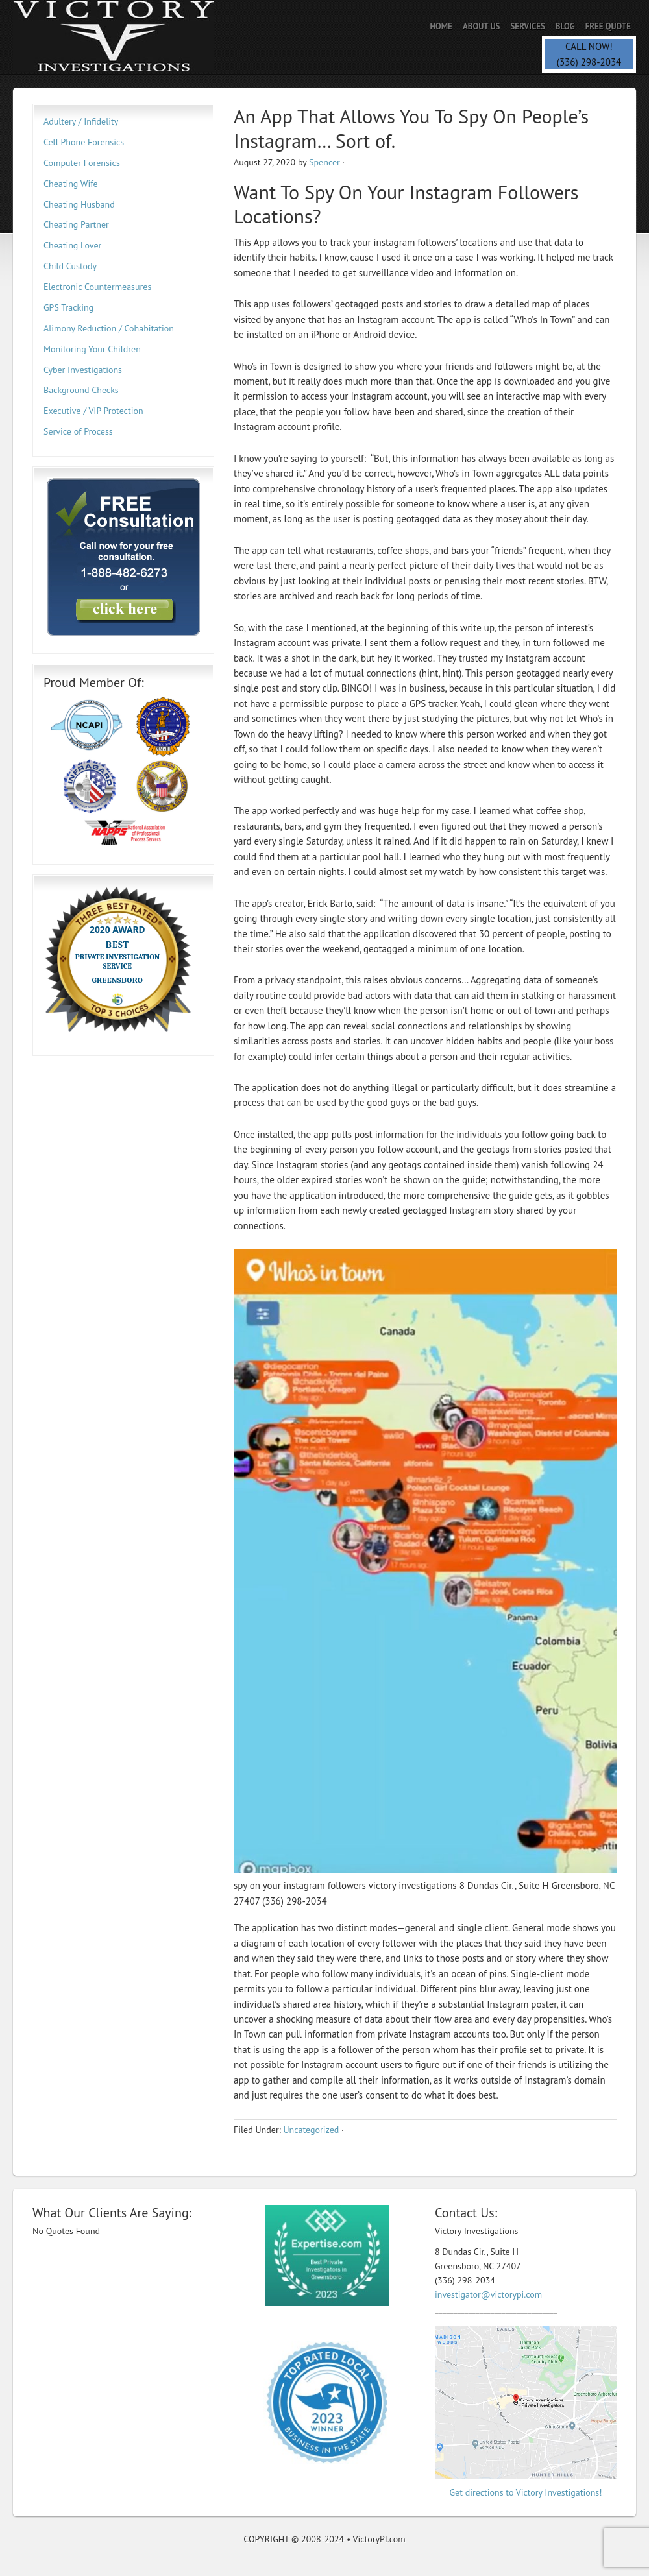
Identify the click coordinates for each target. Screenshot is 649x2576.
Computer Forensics (81, 163)
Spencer (324, 162)
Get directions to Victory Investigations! (526, 2492)
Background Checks (81, 390)
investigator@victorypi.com (488, 2294)
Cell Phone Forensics (83, 142)
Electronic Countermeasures (97, 287)
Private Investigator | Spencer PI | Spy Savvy (126, 37)
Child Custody (70, 266)
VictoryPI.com (379, 2539)
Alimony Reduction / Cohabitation (108, 328)
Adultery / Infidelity (80, 121)
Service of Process (78, 431)
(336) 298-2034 (589, 62)
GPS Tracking (68, 307)
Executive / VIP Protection (93, 410)
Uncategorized (311, 2130)
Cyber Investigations (82, 370)
